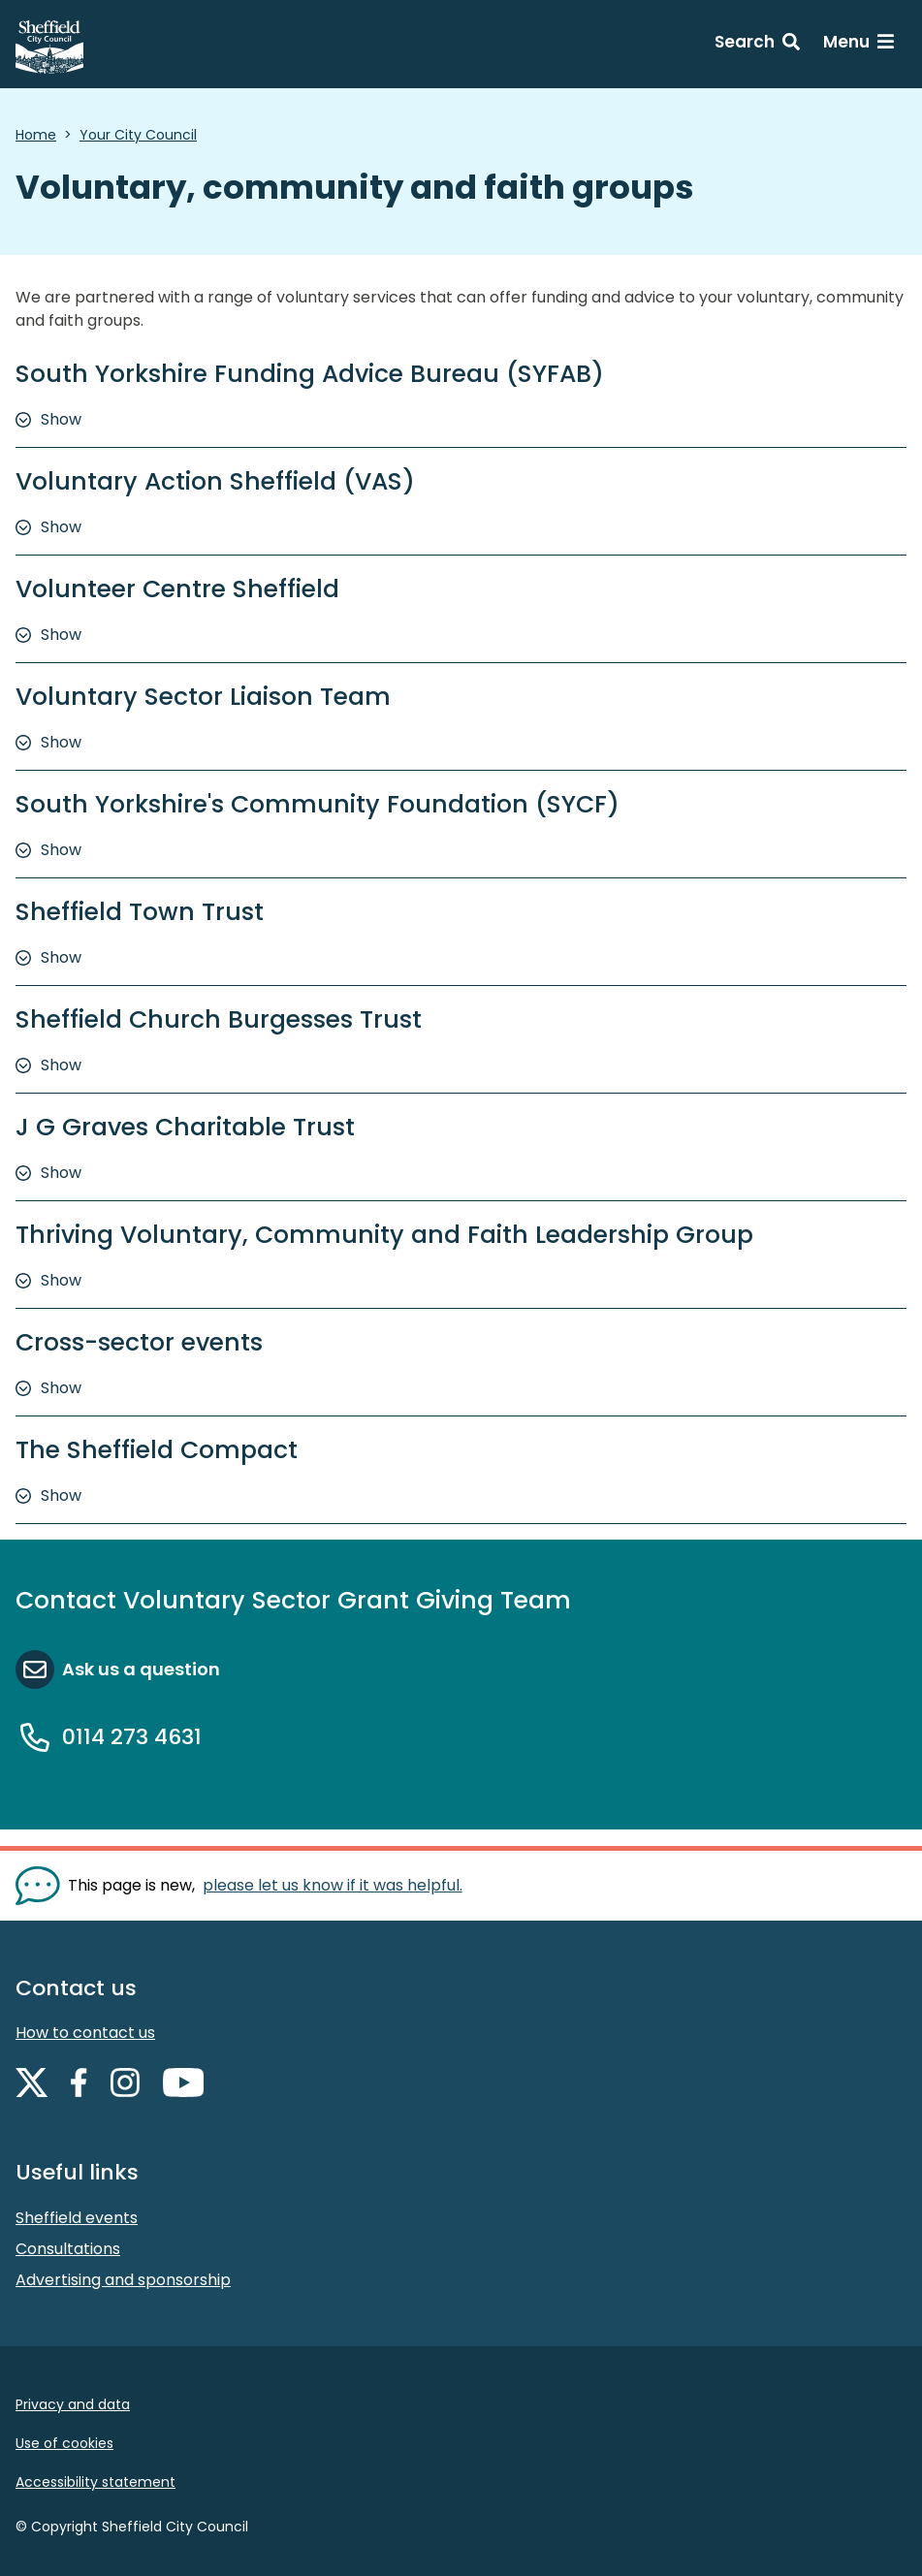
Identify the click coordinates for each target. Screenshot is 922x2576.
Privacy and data (73, 2404)
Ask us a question (141, 1669)
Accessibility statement (95, 2482)
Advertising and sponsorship (123, 2280)
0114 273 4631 (132, 1737)
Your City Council (138, 134)
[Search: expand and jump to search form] (757, 44)
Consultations (68, 2249)
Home (36, 134)
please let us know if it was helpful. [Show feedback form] (332, 1885)
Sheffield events (77, 2218)
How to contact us (85, 2032)
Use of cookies (64, 2443)
